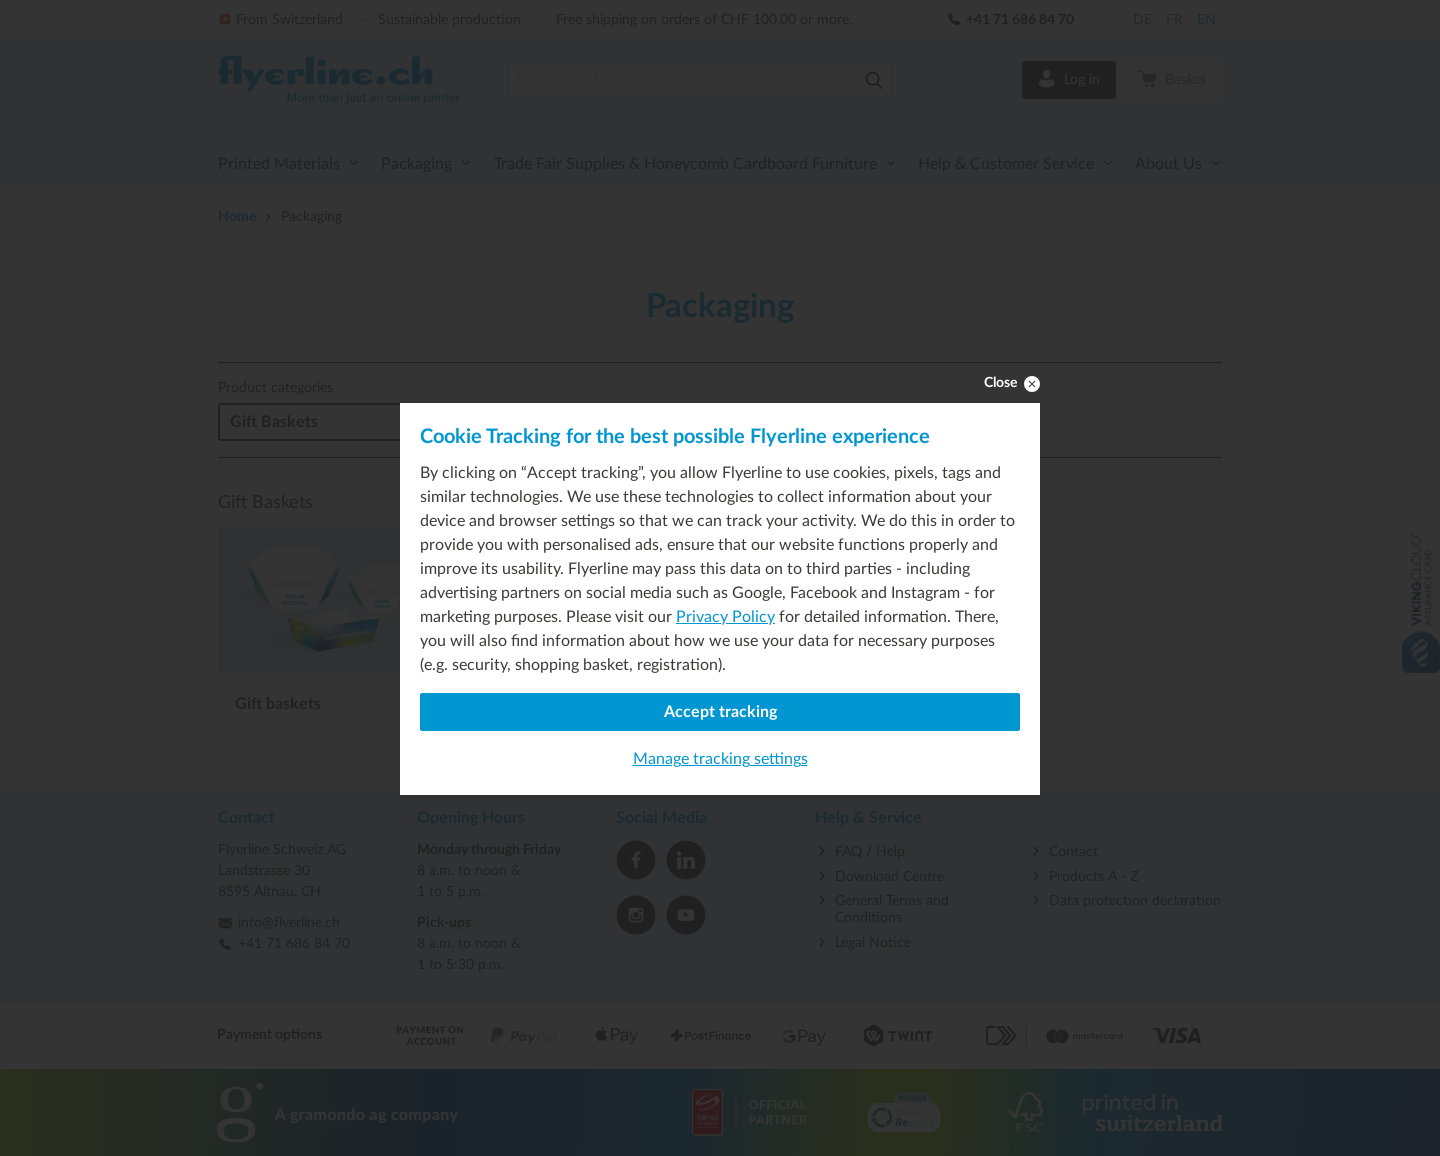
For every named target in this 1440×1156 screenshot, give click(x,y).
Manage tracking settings (720, 759)
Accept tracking (720, 712)
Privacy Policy (725, 617)
